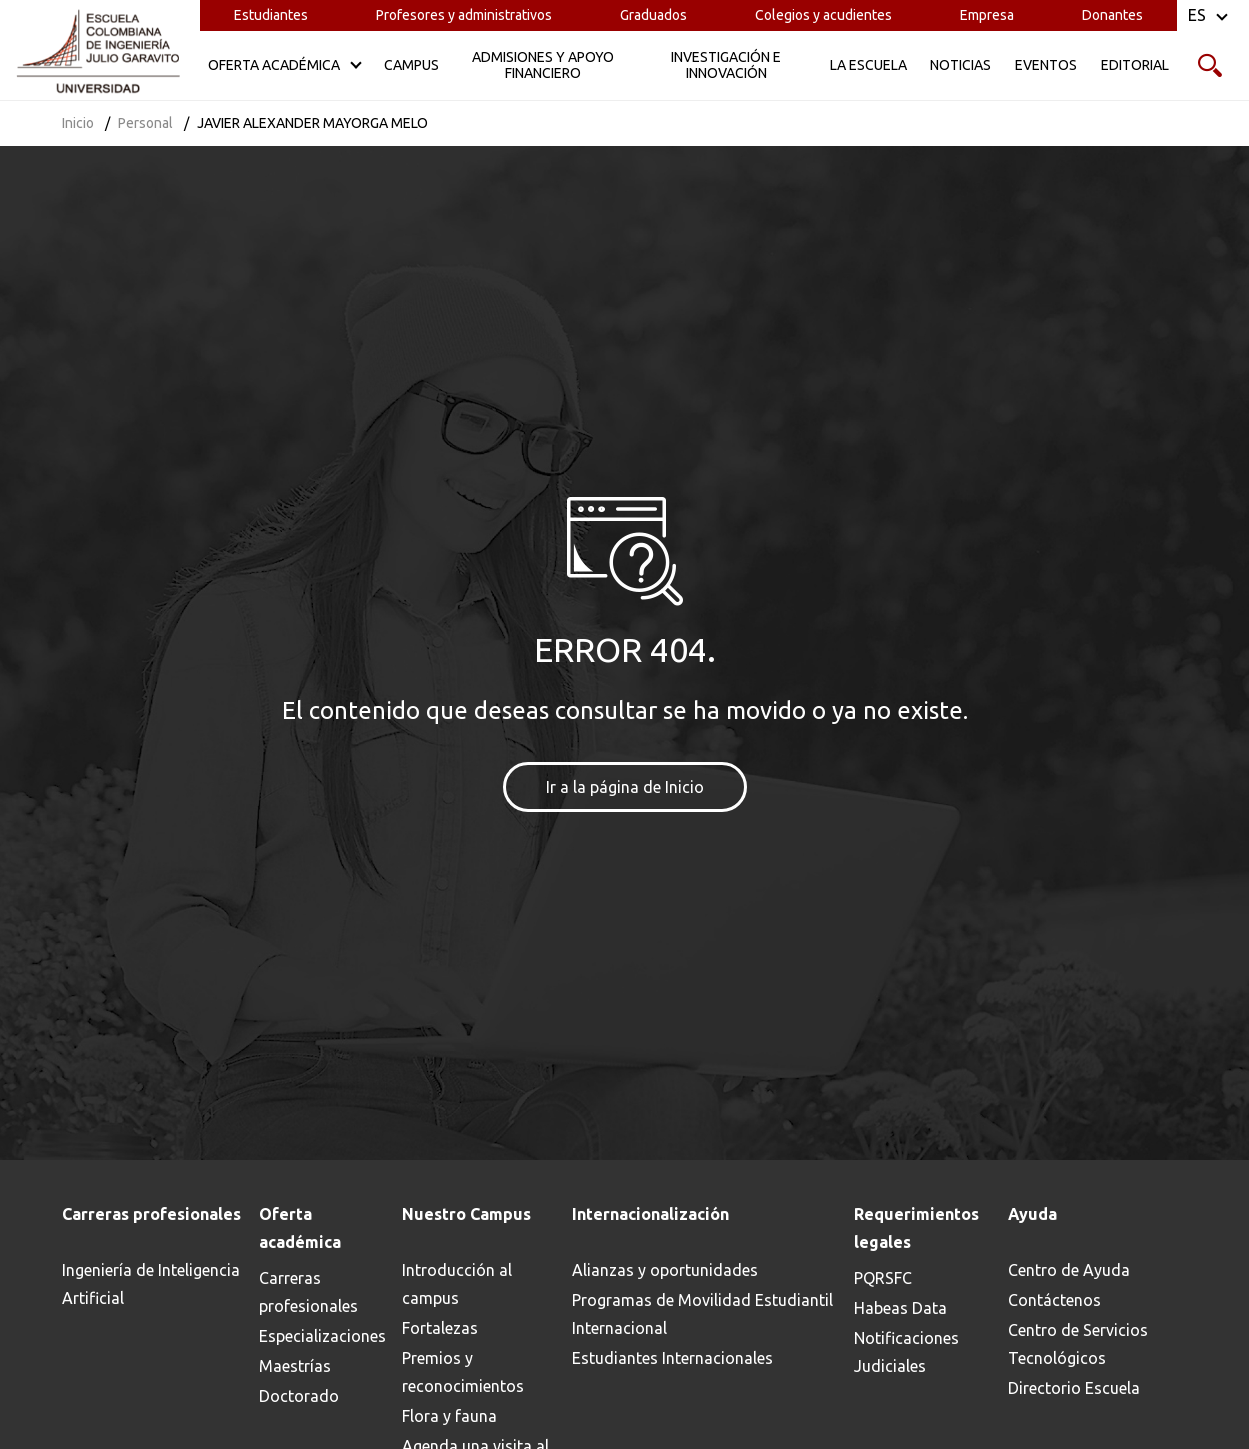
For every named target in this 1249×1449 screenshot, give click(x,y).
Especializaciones (322, 1336)
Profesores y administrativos (464, 15)
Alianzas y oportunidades (665, 1270)
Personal (145, 123)
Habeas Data (900, 1308)
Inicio (78, 123)
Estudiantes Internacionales (672, 1358)
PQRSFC (883, 1278)
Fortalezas (440, 1328)
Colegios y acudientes (823, 15)
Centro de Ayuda (1069, 1270)
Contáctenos (1054, 1300)
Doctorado (299, 1396)
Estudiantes (271, 15)
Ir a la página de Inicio (625, 787)
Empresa (987, 15)
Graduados (653, 15)
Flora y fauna (449, 1416)
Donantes (1112, 15)
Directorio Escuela (1074, 1388)
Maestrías (295, 1366)
